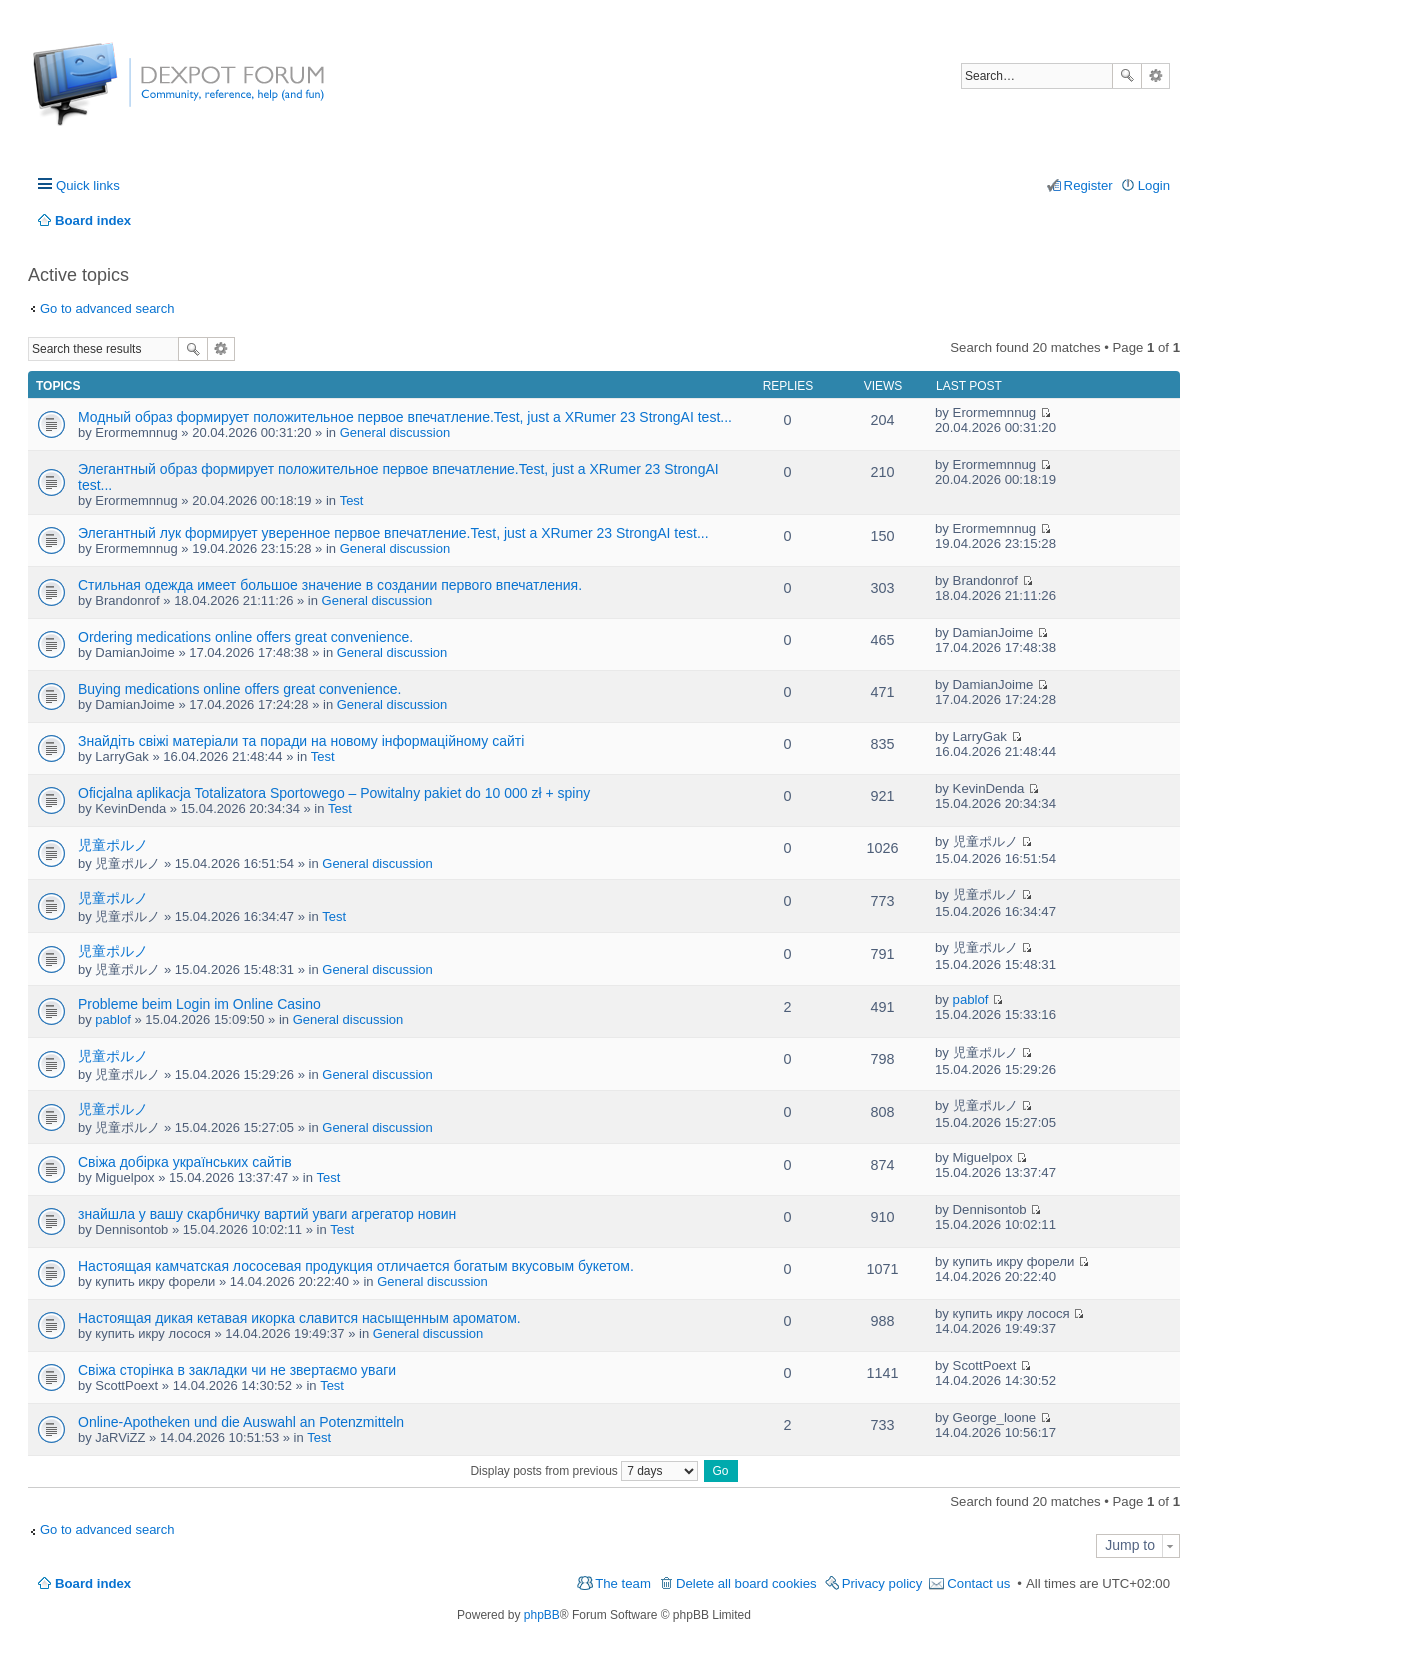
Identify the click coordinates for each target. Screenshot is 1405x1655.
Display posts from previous (584, 1471)
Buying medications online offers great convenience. (240, 689)
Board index (93, 1583)
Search (1127, 76)
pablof (112, 1019)
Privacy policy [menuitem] (882, 1583)
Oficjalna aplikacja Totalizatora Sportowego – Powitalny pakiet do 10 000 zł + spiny (334, 793)
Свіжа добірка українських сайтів (185, 1162)
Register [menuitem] (1088, 185)
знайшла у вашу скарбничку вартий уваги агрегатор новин (267, 1214)
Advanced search (1155, 76)
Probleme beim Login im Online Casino (199, 1004)
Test (352, 500)
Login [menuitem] (1154, 185)
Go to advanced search (107, 308)
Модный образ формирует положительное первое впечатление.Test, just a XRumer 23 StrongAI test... (405, 417)
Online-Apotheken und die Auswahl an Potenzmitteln (241, 1422)
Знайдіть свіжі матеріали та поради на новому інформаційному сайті (301, 741)
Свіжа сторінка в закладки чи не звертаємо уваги (237, 1370)
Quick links (88, 185)
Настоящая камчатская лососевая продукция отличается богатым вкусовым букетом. (356, 1266)
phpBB (542, 1615)
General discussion (395, 432)
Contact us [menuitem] (978, 1583)
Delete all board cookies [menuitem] (746, 1583)
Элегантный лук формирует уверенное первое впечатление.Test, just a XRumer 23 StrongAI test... (393, 533)
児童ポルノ (113, 845)
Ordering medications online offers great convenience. (245, 637)
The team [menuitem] (623, 1583)
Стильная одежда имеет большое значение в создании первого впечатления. (330, 585)
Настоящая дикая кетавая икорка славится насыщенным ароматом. (299, 1318)
